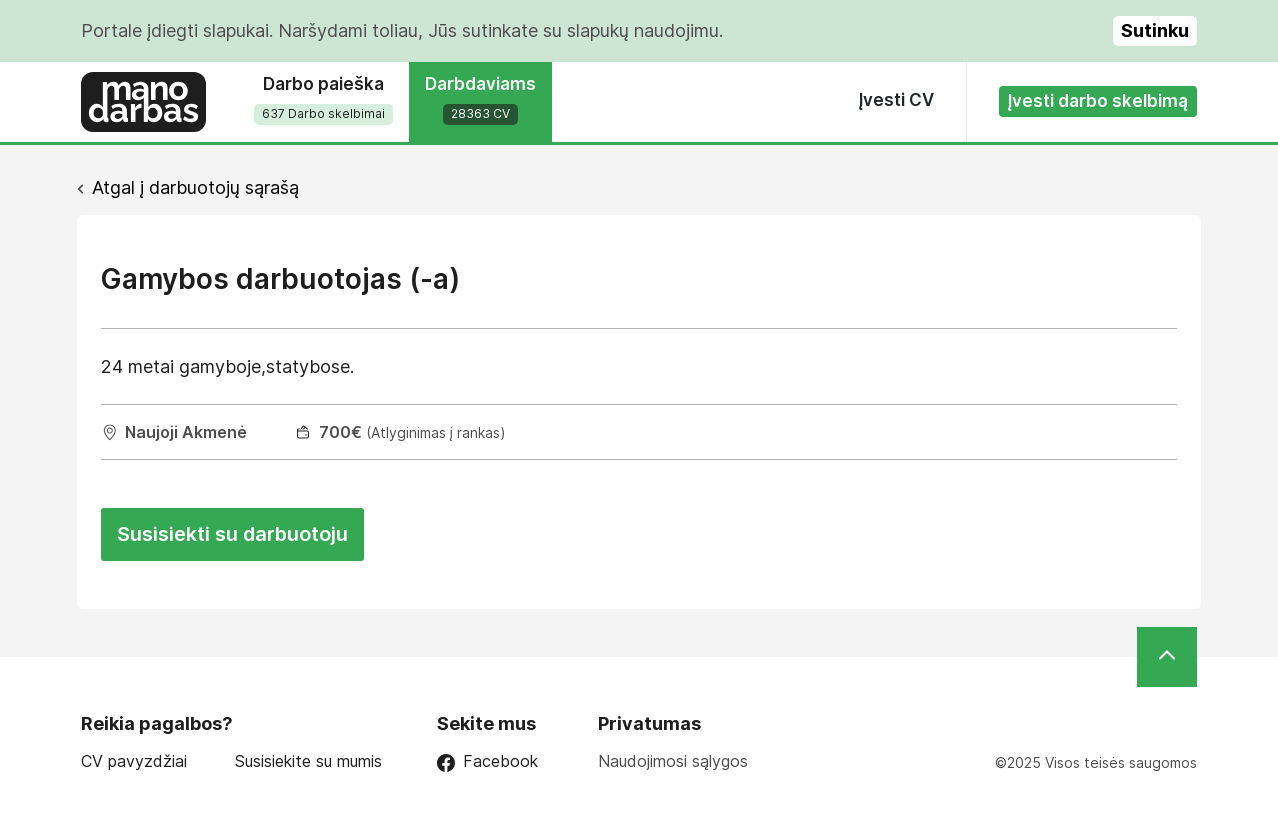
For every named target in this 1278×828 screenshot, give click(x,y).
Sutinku (1155, 30)
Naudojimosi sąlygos (673, 761)
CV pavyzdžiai (134, 761)
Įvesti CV (896, 100)
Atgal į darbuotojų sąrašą (195, 187)
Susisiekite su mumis (308, 761)
